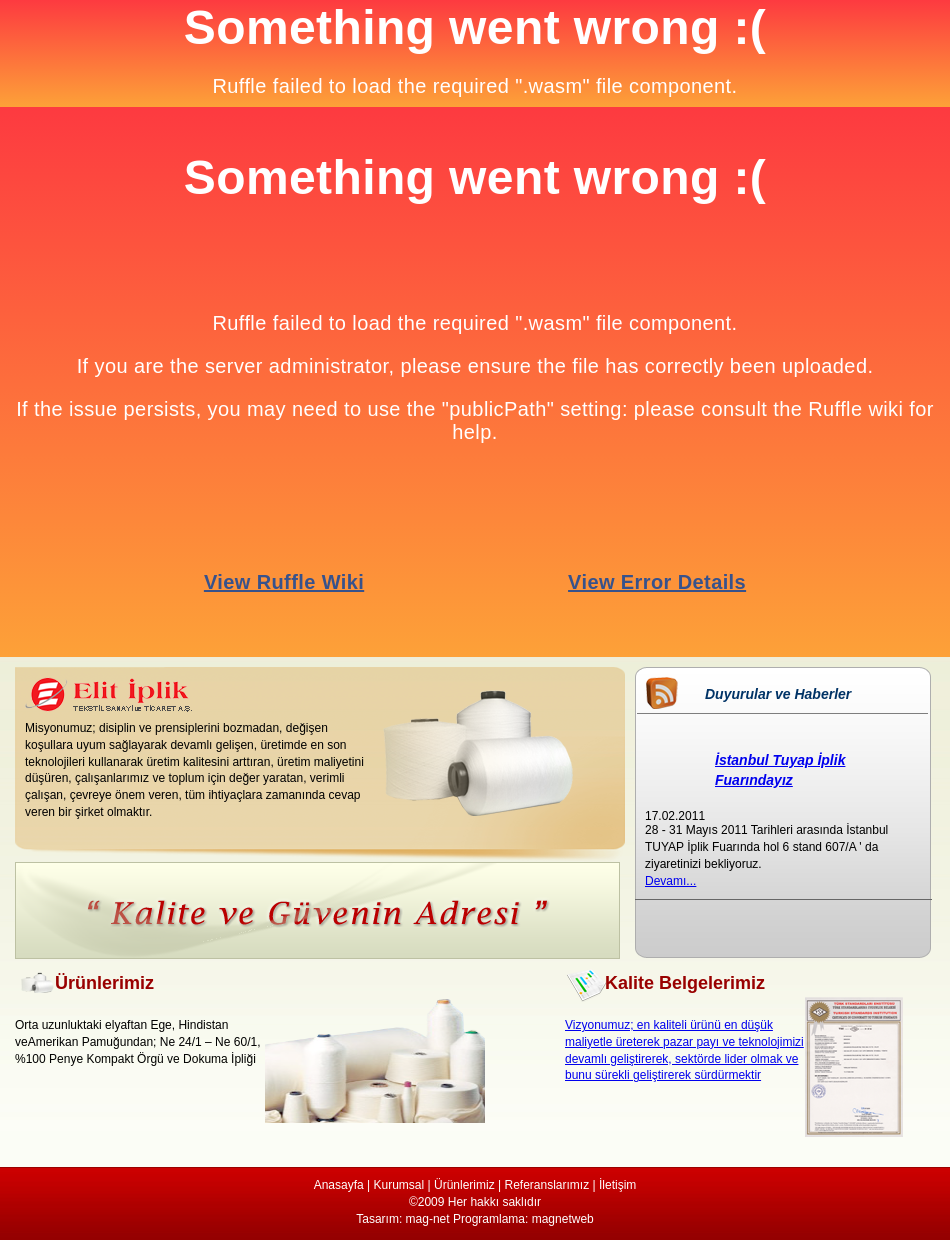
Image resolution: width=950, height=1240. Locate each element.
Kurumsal (399, 1185)
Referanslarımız (546, 1185)
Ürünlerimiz (464, 1185)
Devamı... (670, 881)
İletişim (617, 1185)
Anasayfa (339, 1185)
